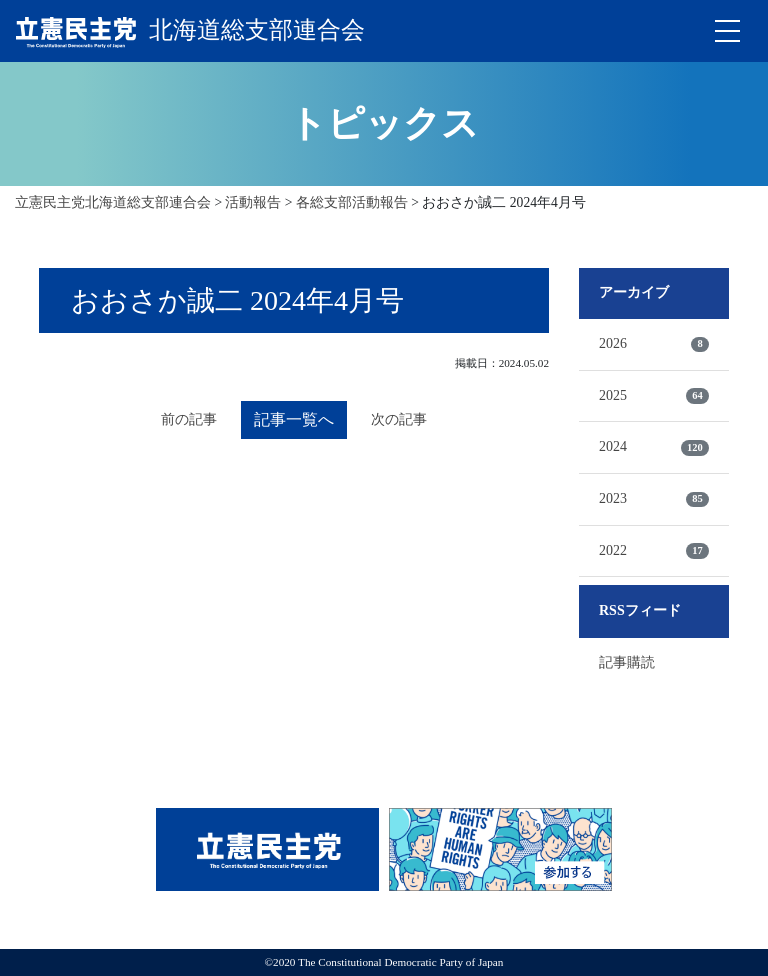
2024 (654, 447)
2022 (654, 551)
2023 (654, 499)
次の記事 (399, 419)
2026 (654, 344)
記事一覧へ (294, 419)
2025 (654, 396)
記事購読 (627, 662)
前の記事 (189, 419)
